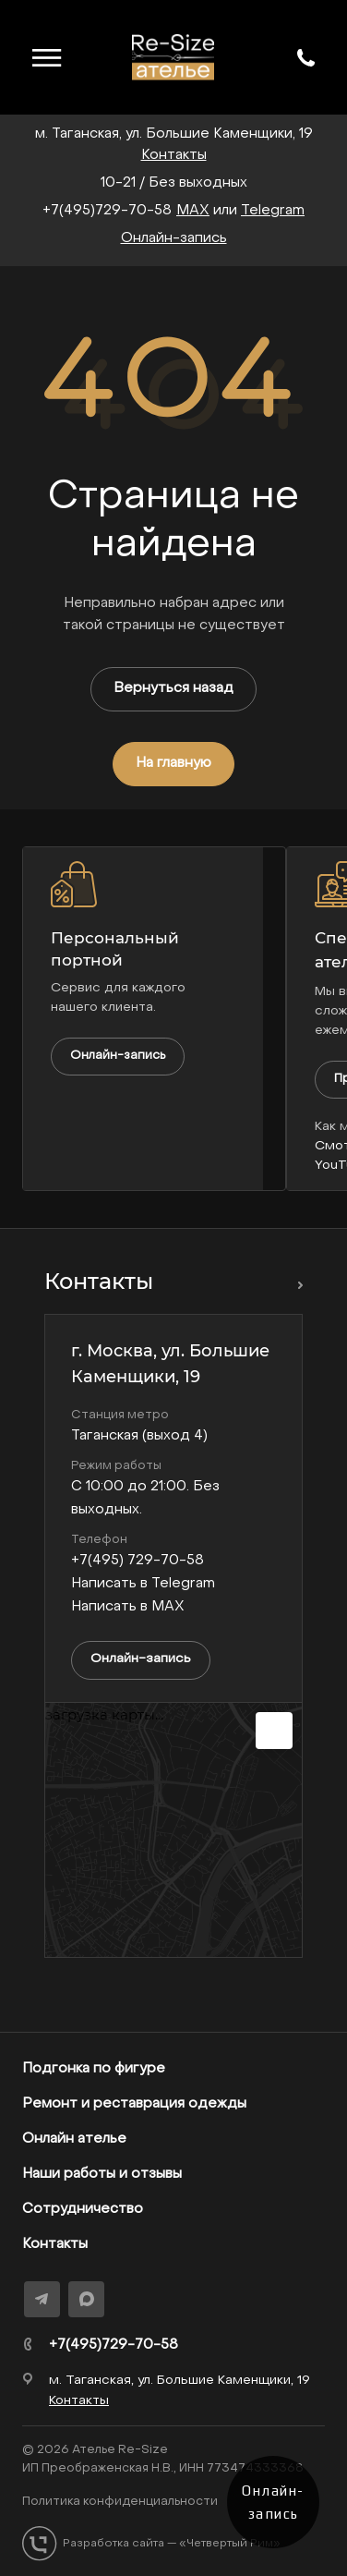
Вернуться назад (173, 688)
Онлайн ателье (74, 2138)
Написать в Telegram (143, 1583)
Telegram (273, 210)
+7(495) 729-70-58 (137, 1560)
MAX (192, 210)
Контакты (55, 2244)
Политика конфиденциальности (120, 2502)
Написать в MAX (128, 1606)
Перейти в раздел (300, 1285)
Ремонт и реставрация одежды (134, 2103)
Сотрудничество (82, 2209)
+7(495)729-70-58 (107, 210)
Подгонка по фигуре (93, 2068)
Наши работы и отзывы (102, 2174)
